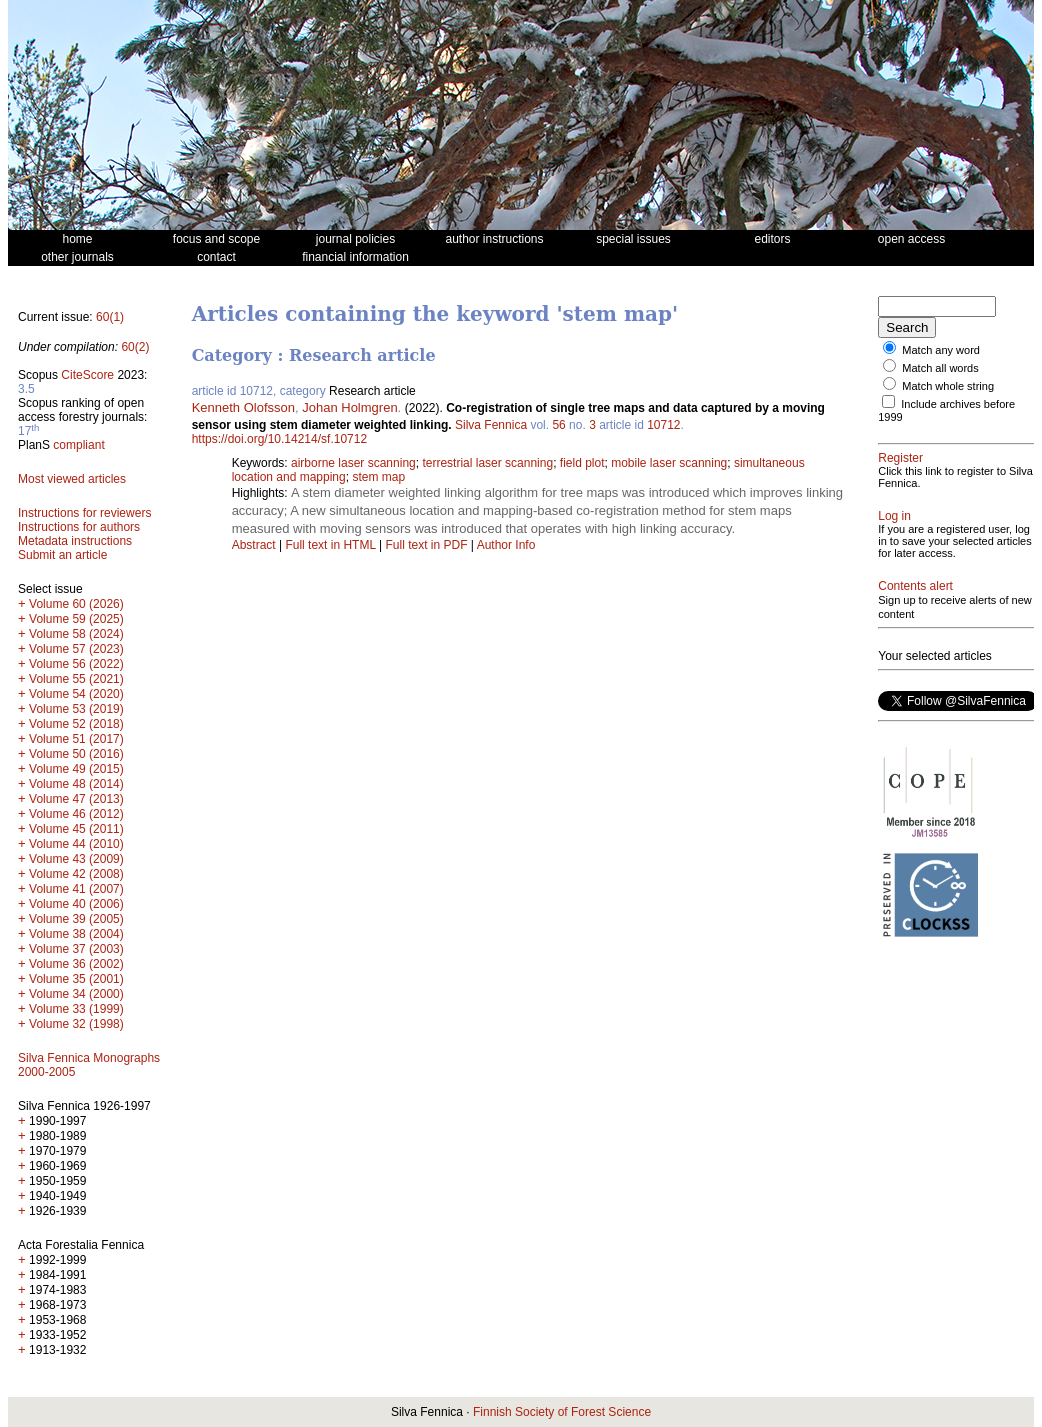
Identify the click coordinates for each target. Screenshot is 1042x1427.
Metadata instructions (75, 541)
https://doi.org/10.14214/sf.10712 (279, 439)
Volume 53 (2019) (76, 709)
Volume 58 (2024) (76, 634)
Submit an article (62, 555)
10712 (663, 425)
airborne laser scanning (353, 463)
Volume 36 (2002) (76, 964)
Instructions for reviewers (84, 513)
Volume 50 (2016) (76, 754)
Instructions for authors (79, 527)
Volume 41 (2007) (76, 889)
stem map (378, 477)
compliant (78, 445)
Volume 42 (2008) (76, 874)
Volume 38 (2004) (76, 934)
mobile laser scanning (669, 463)
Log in (894, 516)
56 (558, 425)
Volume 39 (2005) (76, 919)
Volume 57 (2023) (76, 649)
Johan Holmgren (349, 407)
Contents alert (915, 586)
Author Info (506, 545)
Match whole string (948, 386)
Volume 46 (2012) (76, 814)
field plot (582, 463)
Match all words (940, 368)
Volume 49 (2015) (76, 769)
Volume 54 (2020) (76, 694)
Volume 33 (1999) (76, 1009)
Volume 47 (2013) (76, 799)
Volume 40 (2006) (76, 904)
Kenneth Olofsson (243, 407)
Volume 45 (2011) (76, 829)
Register (900, 458)
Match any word (941, 350)
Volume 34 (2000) (76, 994)
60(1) (110, 317)
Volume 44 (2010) (76, 844)
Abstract (254, 545)
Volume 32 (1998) (76, 1024)
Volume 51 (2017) (76, 739)
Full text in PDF (426, 545)
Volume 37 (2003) (76, 949)
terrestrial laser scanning (487, 463)
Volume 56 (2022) (76, 664)
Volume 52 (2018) (76, 724)
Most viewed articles (72, 479)
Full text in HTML (332, 545)
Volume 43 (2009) (76, 859)
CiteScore (87, 375)
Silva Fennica (491, 425)
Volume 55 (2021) (76, 679)
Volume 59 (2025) (76, 619)
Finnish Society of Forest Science (562, 1412)
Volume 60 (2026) (76, 604)
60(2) (135, 347)
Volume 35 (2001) (76, 979)
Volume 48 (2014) (76, 784)
